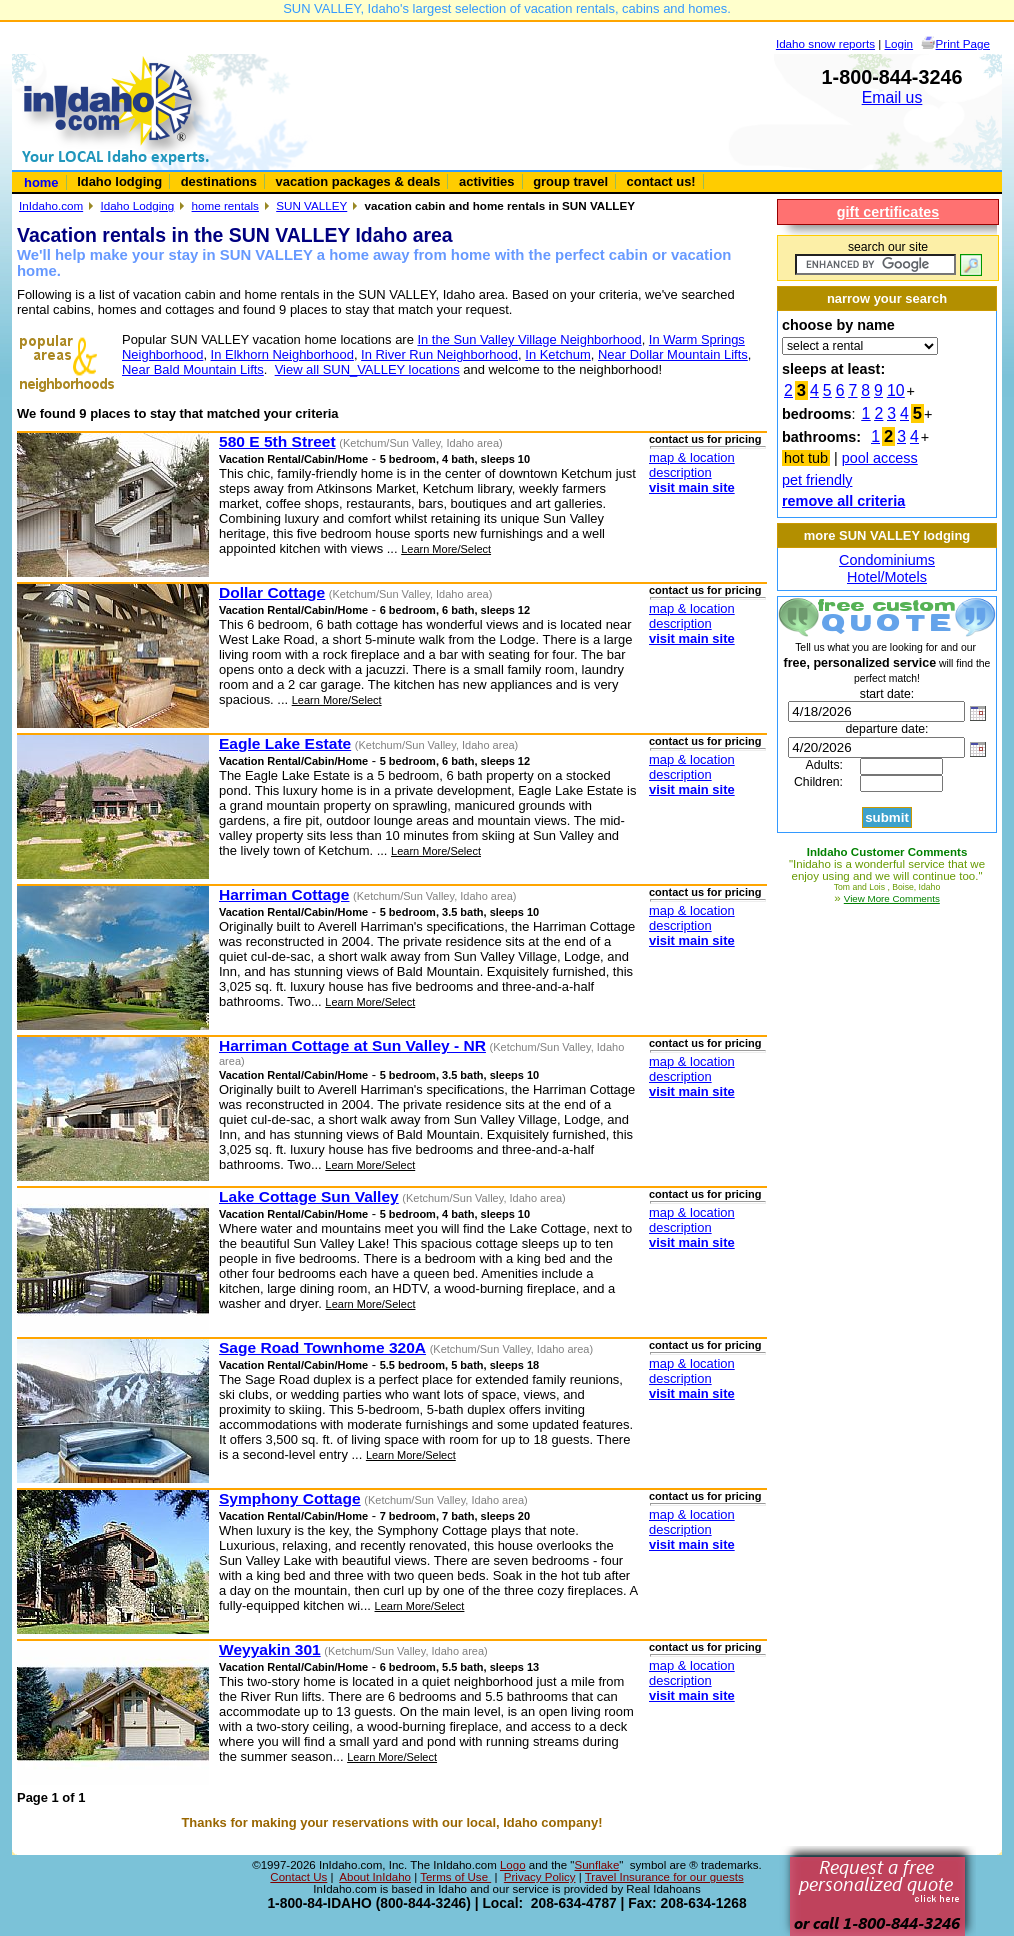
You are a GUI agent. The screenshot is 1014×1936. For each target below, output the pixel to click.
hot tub (806, 458)
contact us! (661, 181)
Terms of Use (455, 1877)
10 (896, 390)
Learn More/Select (446, 549)
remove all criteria (843, 501)
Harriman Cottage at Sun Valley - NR (352, 1045)
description (680, 472)
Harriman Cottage (284, 894)
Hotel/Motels (887, 577)
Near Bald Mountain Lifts (193, 369)
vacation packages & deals (358, 181)
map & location (692, 457)
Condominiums (887, 560)
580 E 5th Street (277, 441)
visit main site (692, 487)
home (41, 182)
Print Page (963, 43)
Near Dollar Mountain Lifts (673, 354)
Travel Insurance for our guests (664, 1877)
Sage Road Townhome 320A (322, 1347)
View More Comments (892, 898)
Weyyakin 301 (270, 1649)
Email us (892, 97)
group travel (570, 181)
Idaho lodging (119, 181)
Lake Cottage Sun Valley (309, 1196)
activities (486, 181)
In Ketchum (558, 354)
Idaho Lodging (137, 205)
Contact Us (298, 1877)
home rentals (225, 205)
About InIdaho (375, 1877)
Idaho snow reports (825, 43)
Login (899, 43)
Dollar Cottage (272, 592)
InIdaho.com (51, 205)
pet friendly (817, 480)
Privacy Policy (540, 1877)
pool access (880, 458)
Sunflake (596, 1865)
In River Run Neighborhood (439, 354)
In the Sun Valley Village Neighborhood (529, 339)
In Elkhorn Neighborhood (282, 354)
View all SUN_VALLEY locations (367, 369)
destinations (219, 181)
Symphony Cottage (290, 1498)
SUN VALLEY (311, 205)
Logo (513, 1865)
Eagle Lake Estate (285, 743)
